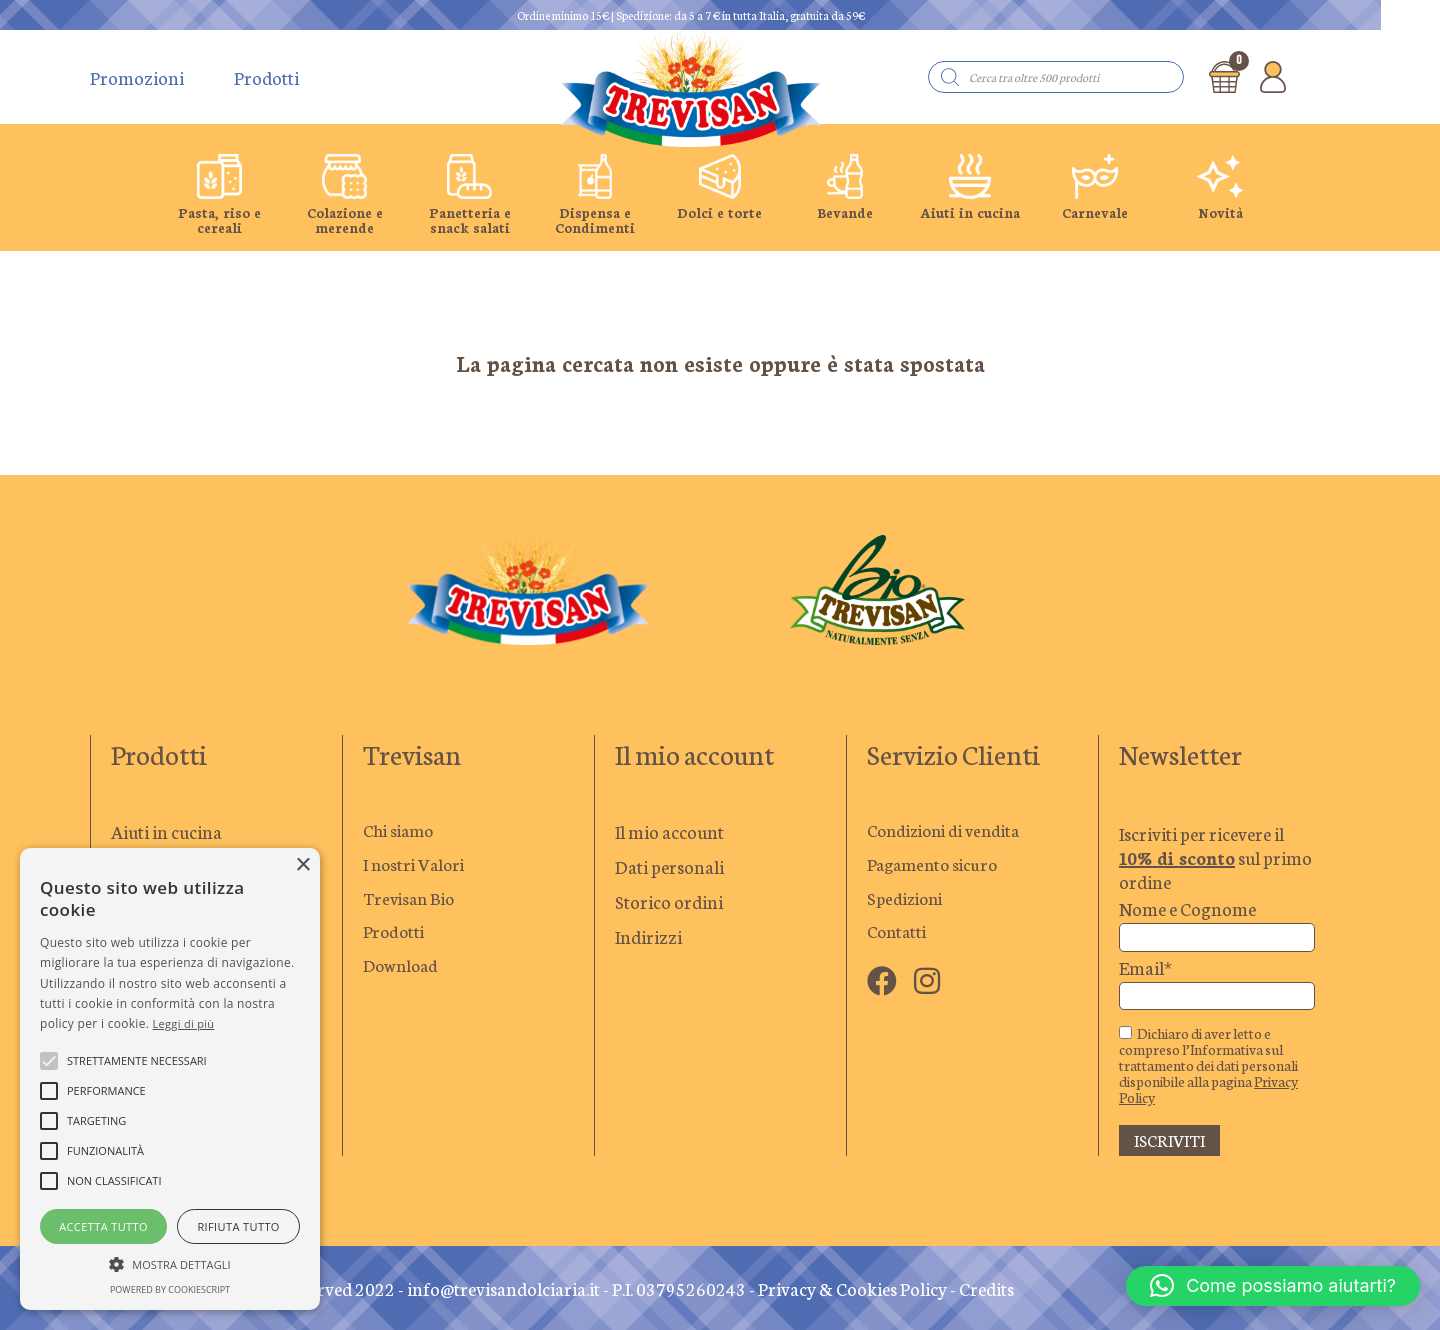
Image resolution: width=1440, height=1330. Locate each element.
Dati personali (669, 866)
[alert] (170, 1079)
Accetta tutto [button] (103, 1226)
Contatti (899, 936)
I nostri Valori (417, 866)
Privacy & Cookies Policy (852, 1288)
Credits (986, 1288)
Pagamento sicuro (937, 866)
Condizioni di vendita (950, 831)
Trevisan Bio (411, 901)
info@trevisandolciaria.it (503, 1288)
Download (403, 971)
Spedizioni (908, 901)
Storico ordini (669, 901)
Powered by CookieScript (170, 1289)
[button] (1273, 1286)
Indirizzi (648, 936)
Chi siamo (401, 831)
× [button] (302, 865)
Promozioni (137, 77)
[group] (219, 195)
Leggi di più (184, 1023)
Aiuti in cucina (166, 831)
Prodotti (266, 77)
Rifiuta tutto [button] (238, 1226)
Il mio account (669, 831)
